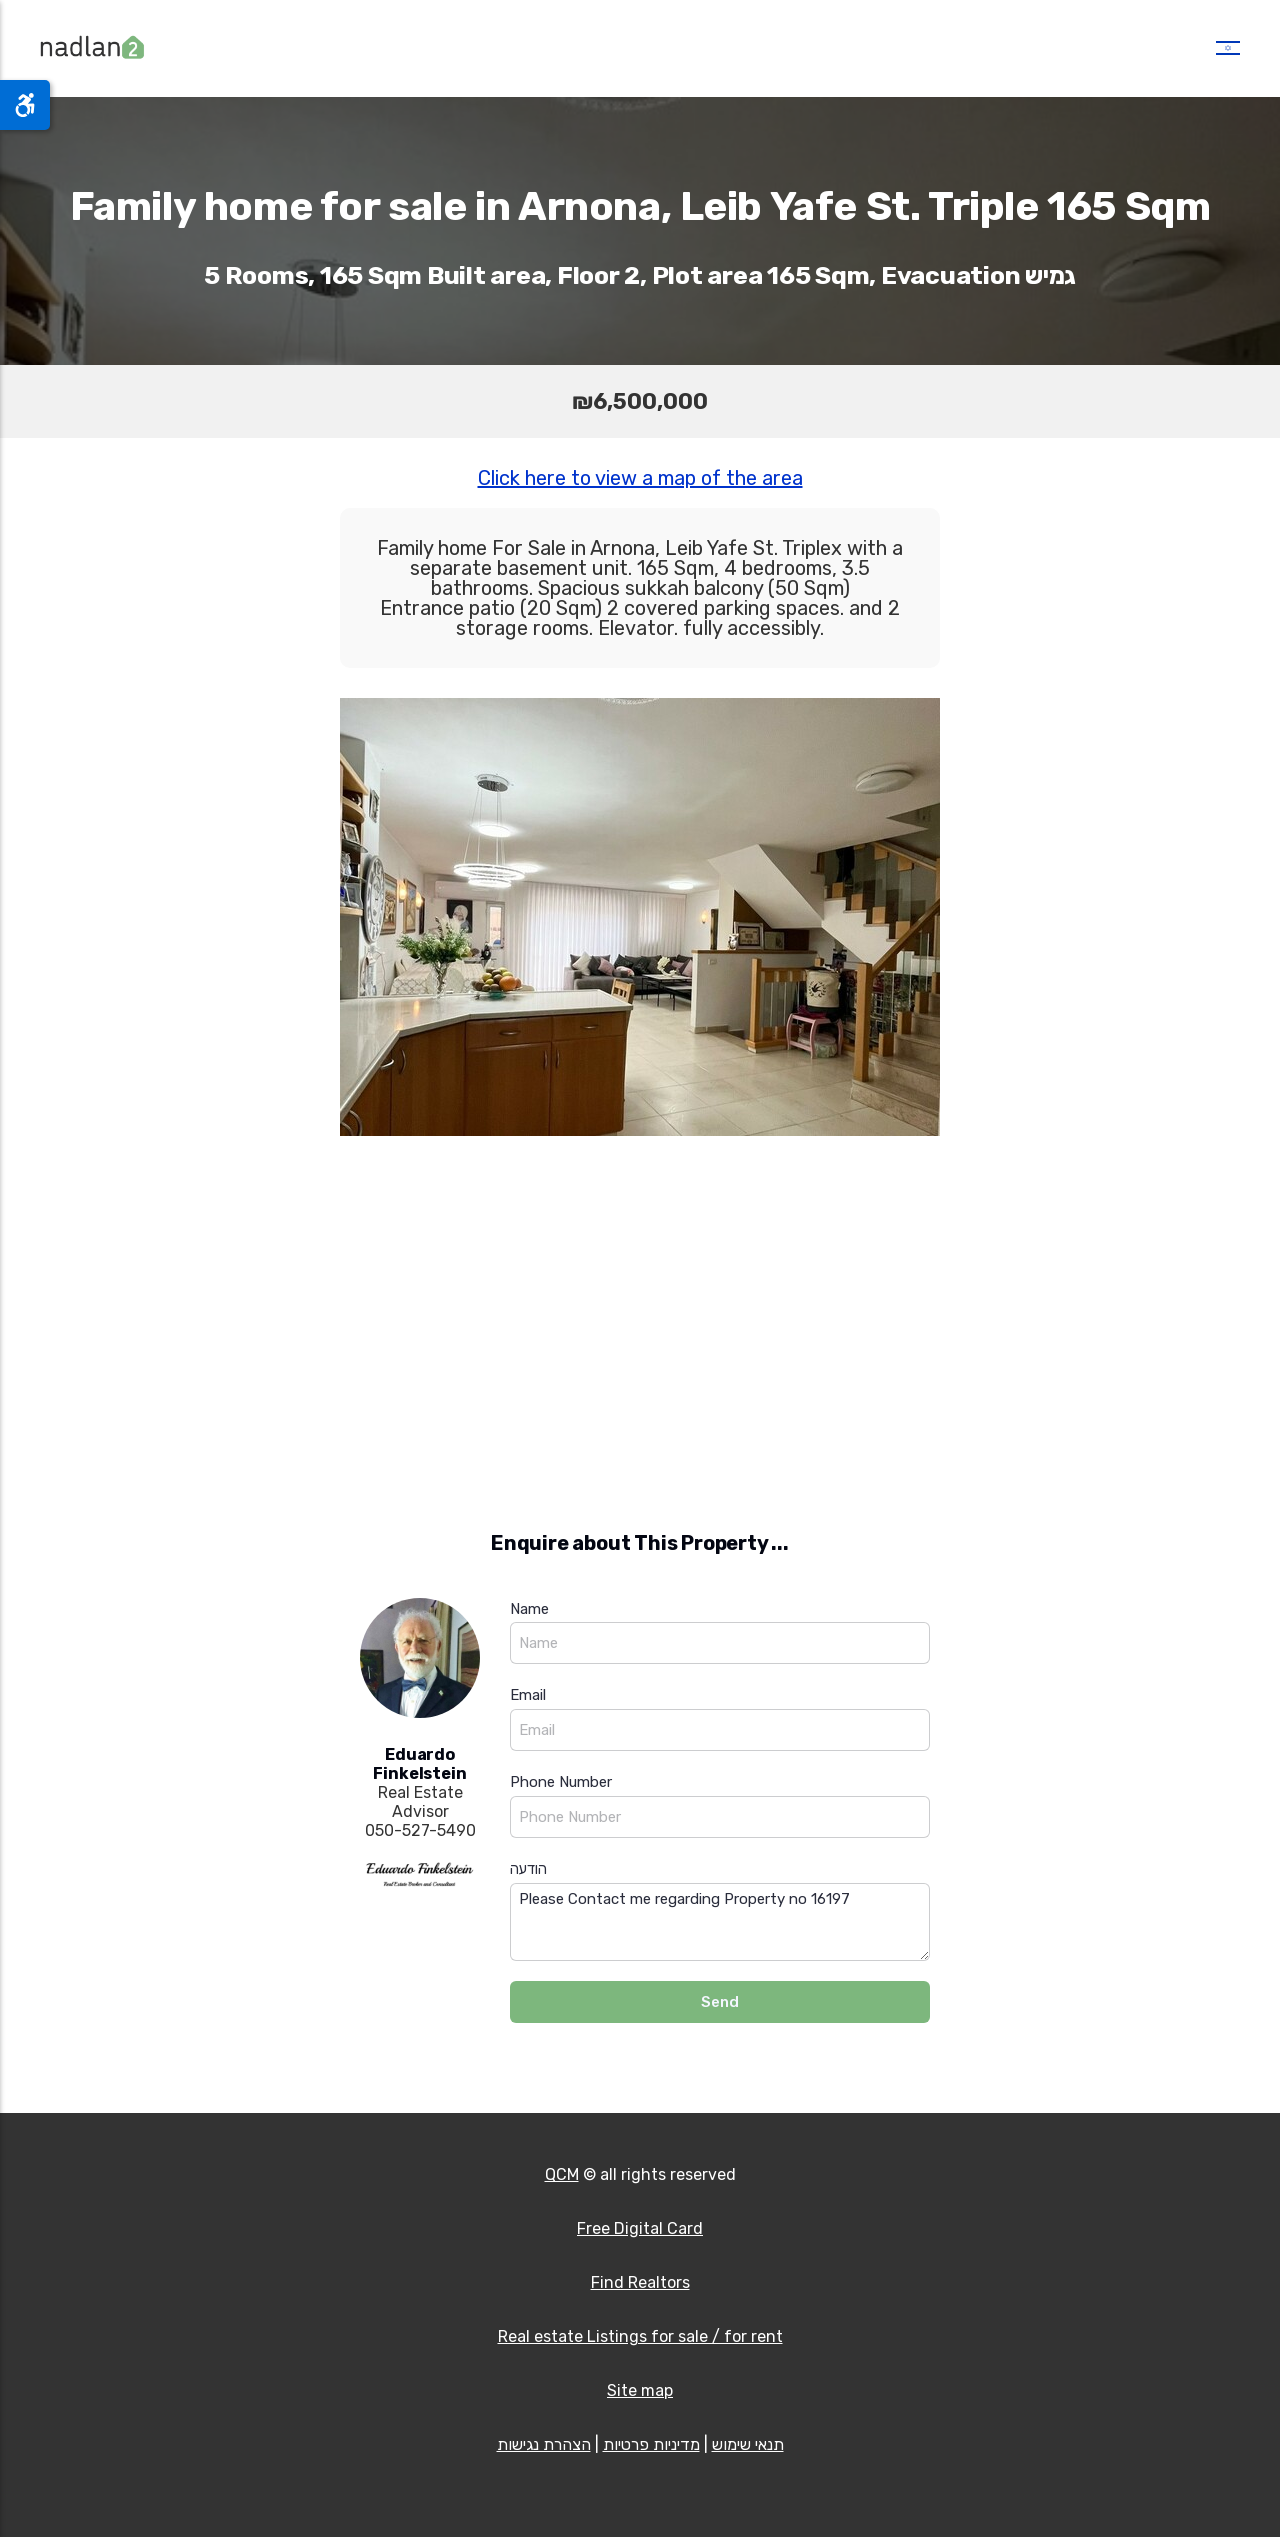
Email (528, 1695)
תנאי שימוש (748, 2444)
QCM (562, 2174)
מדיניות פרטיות (651, 2444)
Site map (640, 2390)
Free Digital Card (640, 2228)
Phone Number (561, 1782)
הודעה (528, 1869)
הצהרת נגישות (544, 2444)
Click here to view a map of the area (640, 478)
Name (529, 1609)
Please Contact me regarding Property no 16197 (720, 1922)
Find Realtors (640, 2282)
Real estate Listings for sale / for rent (640, 2336)
